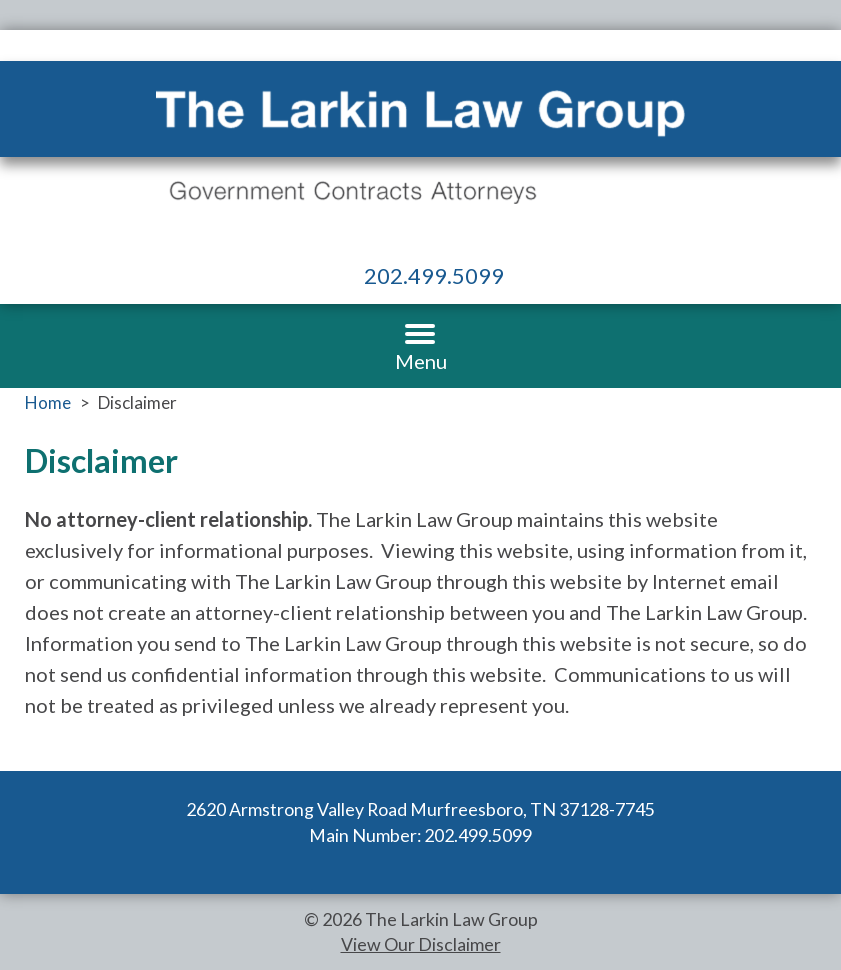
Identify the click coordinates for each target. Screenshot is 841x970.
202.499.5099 (434, 275)
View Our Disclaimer (421, 944)
